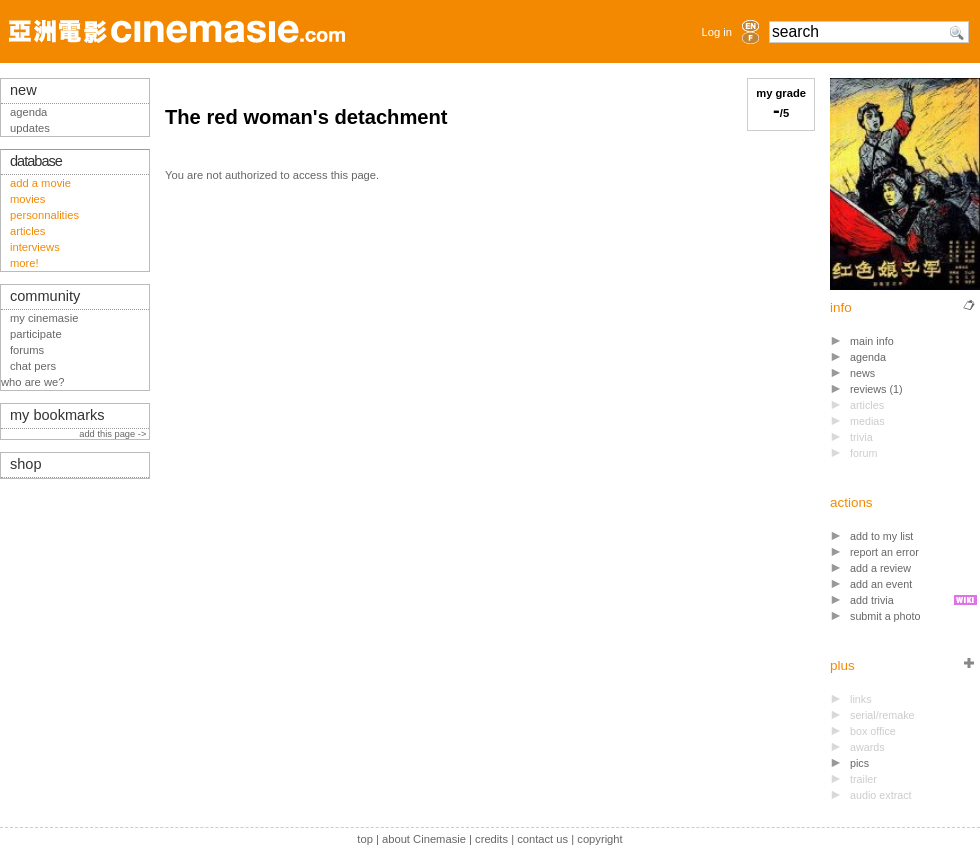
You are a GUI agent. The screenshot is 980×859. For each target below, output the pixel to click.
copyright (599, 839)
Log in (717, 32)
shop (26, 464)
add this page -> (114, 434)
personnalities (44, 215)
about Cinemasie (424, 839)
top (365, 839)
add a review (880, 568)
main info (872, 341)
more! (24, 263)
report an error (884, 552)
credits (491, 839)
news (862, 373)
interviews (35, 247)
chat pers (33, 366)
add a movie (40, 183)
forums (27, 350)
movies (27, 199)
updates (30, 128)
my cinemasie (44, 318)
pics (859, 763)
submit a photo (885, 616)
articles (27, 231)
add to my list (881, 536)
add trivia (872, 600)
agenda (868, 357)
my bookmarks (57, 415)
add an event (881, 584)
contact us (542, 839)
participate (36, 334)
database (36, 161)
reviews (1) (876, 389)
